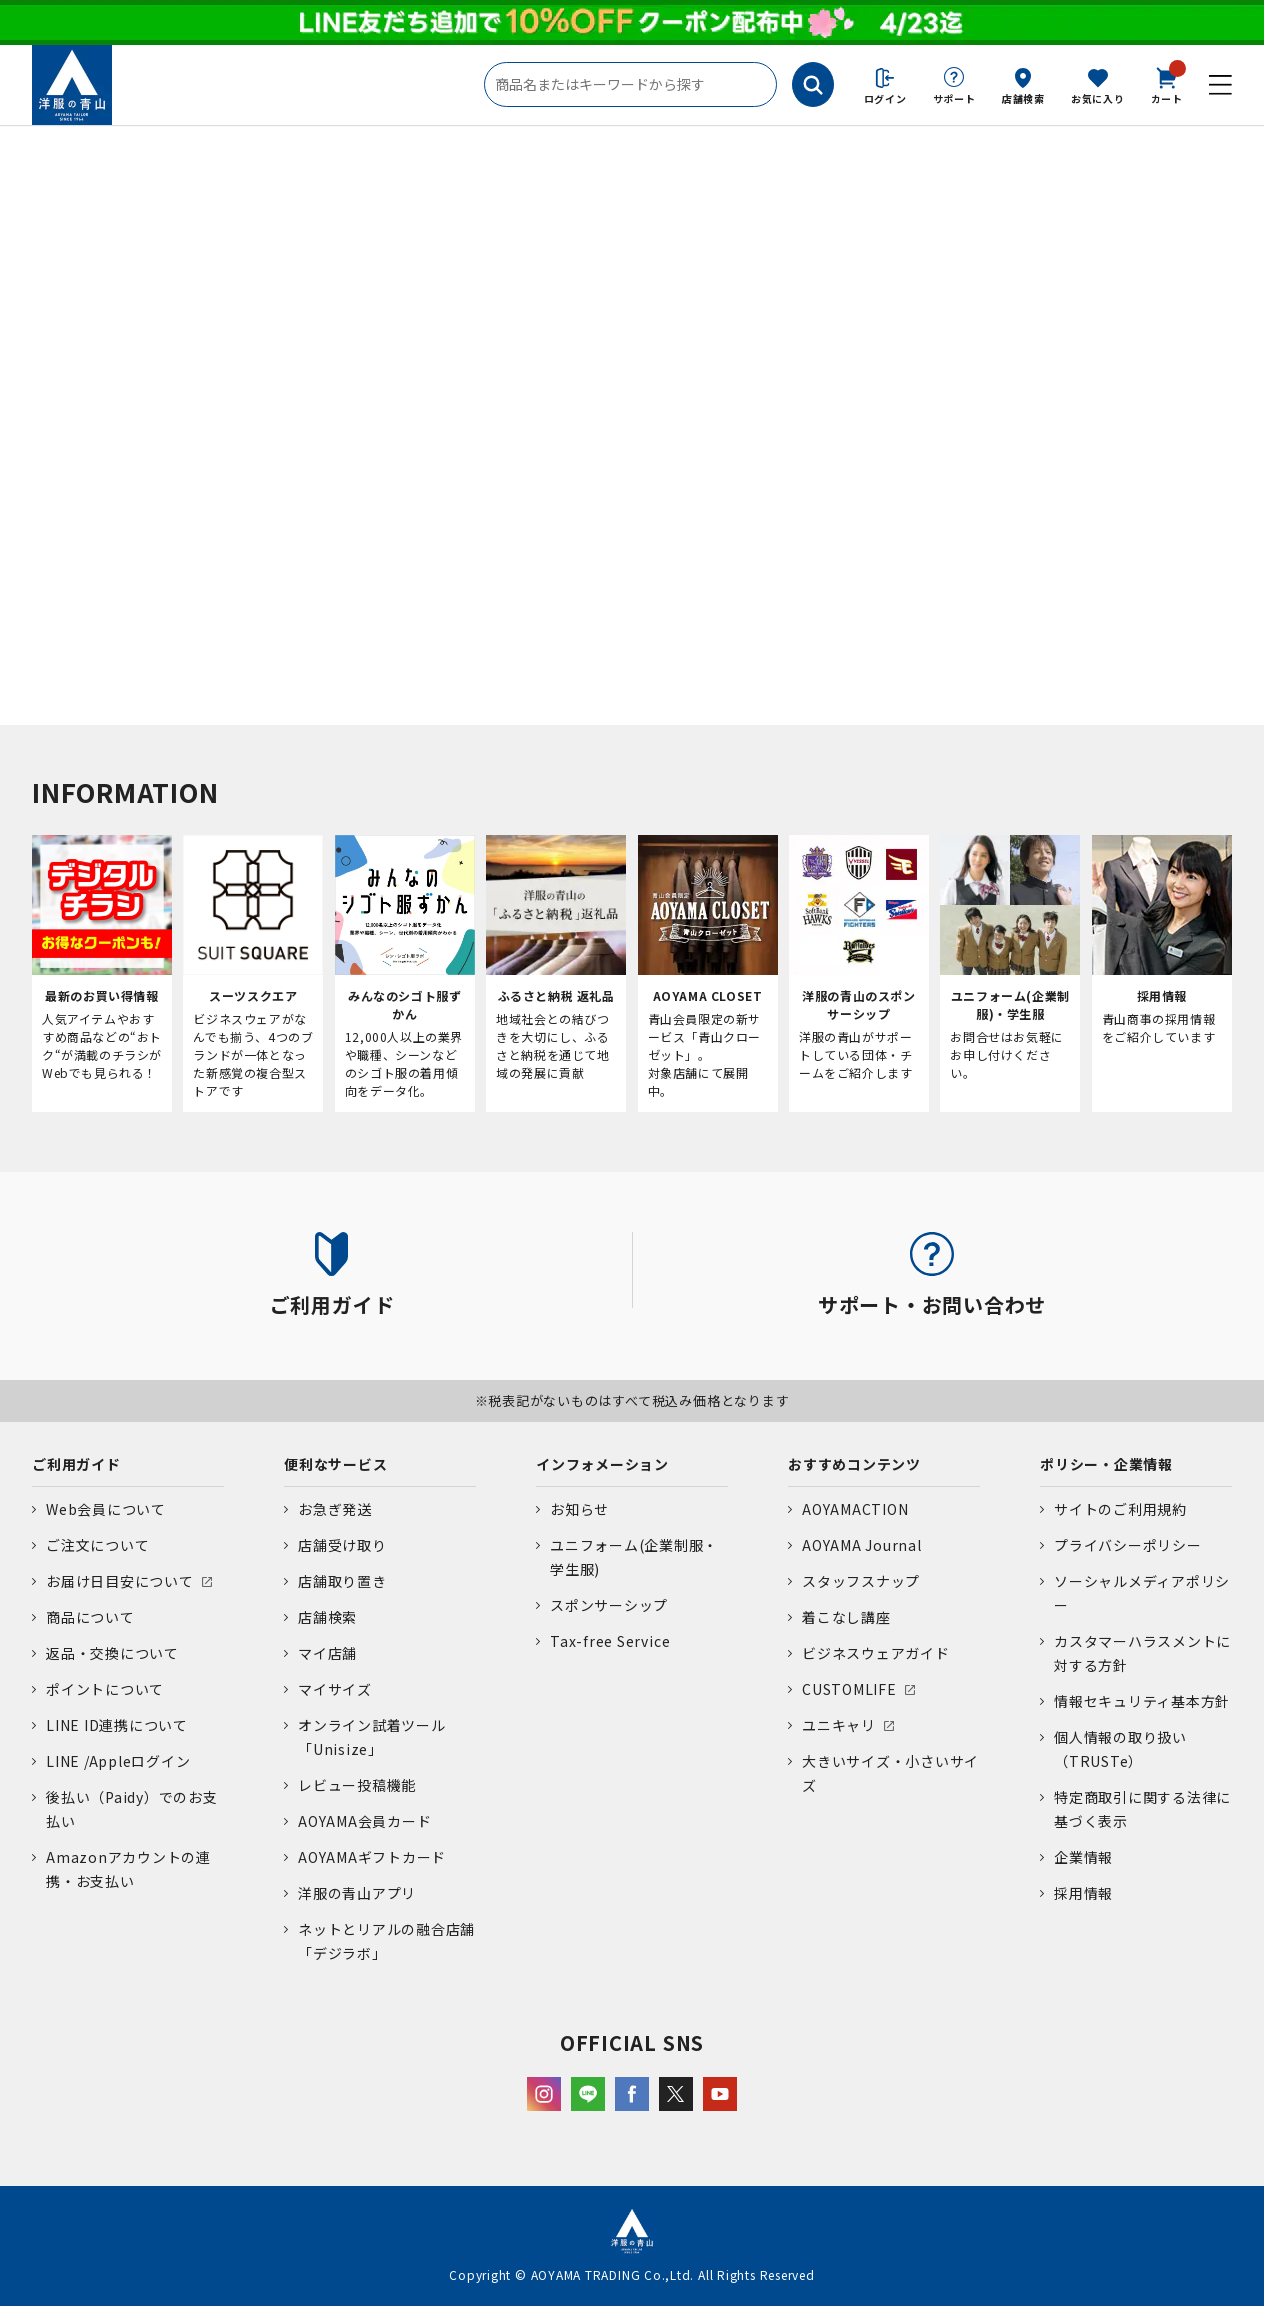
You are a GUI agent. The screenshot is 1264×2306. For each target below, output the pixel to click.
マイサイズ (335, 1689)
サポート (954, 98)
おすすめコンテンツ (854, 1464)
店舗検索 (1023, 98)
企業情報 (1083, 1857)
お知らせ (579, 1509)
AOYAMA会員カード (364, 1821)
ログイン (885, 98)
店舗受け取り (342, 1545)
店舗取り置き (342, 1581)
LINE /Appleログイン (118, 1761)
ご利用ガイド (76, 1464)
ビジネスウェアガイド (876, 1653)
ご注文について (97, 1545)
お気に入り (1098, 98)
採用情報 (1083, 1893)
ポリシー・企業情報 (1106, 1464)
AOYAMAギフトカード (372, 1857)
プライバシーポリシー (1128, 1545)
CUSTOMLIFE (849, 1689)
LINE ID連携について (117, 1725)
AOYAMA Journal (862, 1545)
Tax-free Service (610, 1641)
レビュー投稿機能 (357, 1785)
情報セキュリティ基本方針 (1142, 1701)
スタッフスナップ (861, 1581)
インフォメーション (602, 1464)
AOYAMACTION (855, 1509)
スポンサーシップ (609, 1605)
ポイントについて (105, 1689)
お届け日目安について (120, 1581)
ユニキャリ (839, 1725)
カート (1167, 84)
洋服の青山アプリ (357, 1893)
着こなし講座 (846, 1617)
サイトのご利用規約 (1120, 1509)
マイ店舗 (327, 1653)
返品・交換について (112, 1653)
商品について (90, 1617)
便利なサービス (335, 1464)
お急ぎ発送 (335, 1509)
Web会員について (106, 1509)
